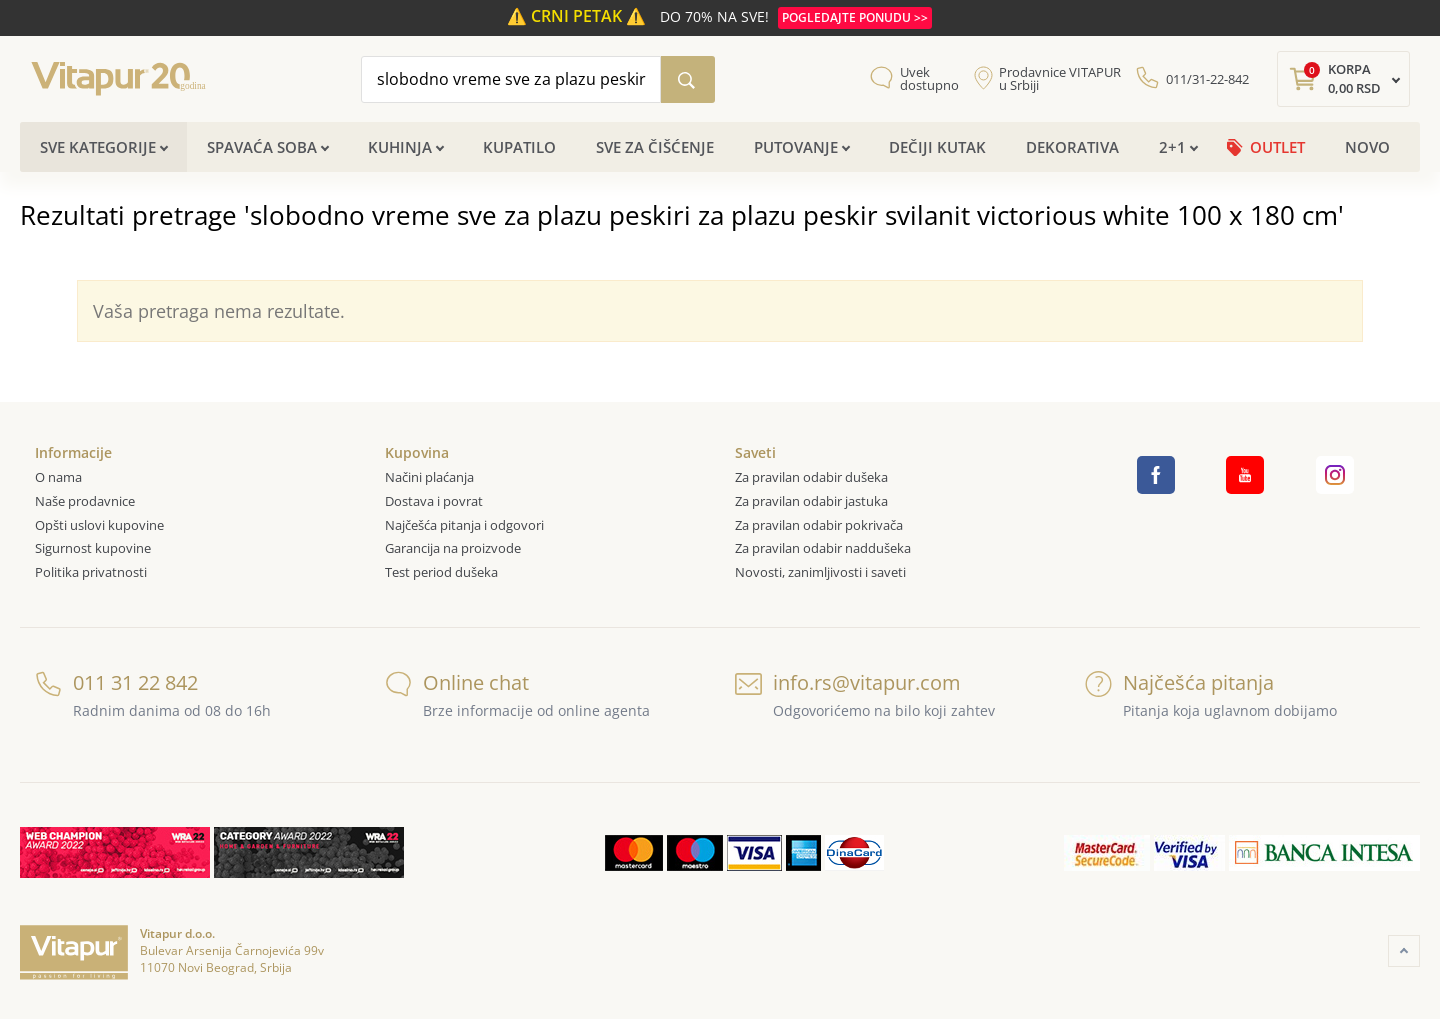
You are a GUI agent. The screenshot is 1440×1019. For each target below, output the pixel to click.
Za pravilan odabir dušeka (811, 477)
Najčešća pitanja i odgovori (464, 525)
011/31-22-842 (1207, 79)
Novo (1367, 147)
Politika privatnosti (91, 572)
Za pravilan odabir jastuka (811, 501)
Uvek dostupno (929, 79)
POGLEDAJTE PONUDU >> (855, 17)
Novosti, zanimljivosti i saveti (820, 572)
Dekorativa (1072, 147)
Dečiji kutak (937, 147)
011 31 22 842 (116, 682)
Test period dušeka (441, 572)
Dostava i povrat (434, 501)
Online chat (457, 682)
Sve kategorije (98, 147)
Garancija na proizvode (453, 548)
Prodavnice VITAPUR (1060, 79)
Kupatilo (519, 147)
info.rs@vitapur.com (848, 682)
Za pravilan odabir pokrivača (819, 525)
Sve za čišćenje (655, 147)
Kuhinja (400, 147)
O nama (58, 477)
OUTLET (1277, 147)
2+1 (1172, 147)
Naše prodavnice (85, 501)
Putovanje (796, 147)
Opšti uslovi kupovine (99, 525)
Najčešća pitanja (1179, 682)
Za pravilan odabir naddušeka (823, 548)
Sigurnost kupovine (93, 548)
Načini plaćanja (429, 477)
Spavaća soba (262, 147)
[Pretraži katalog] (688, 79)
